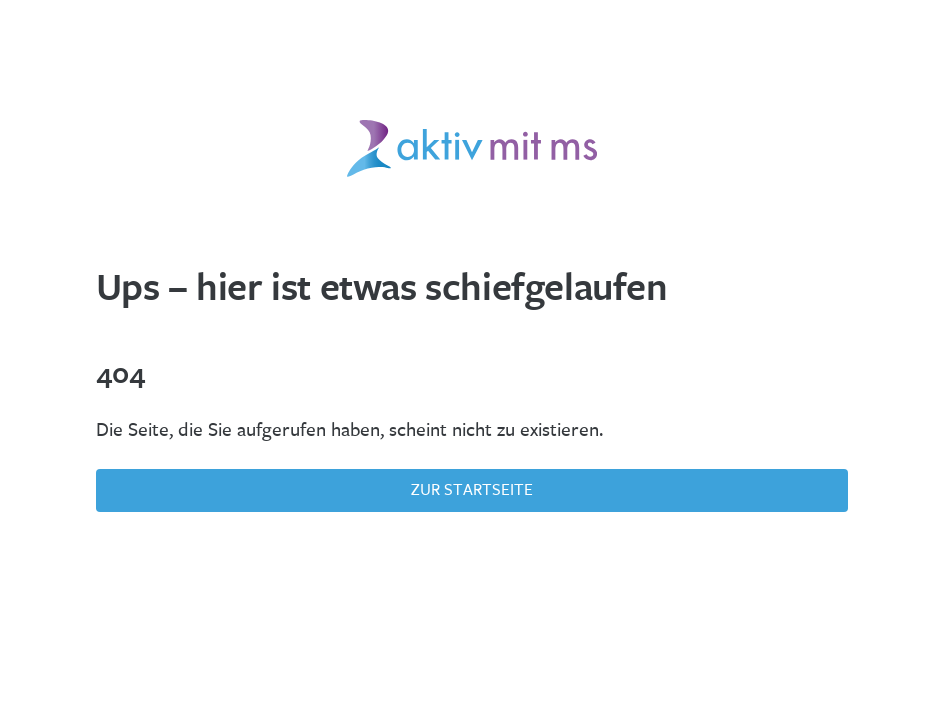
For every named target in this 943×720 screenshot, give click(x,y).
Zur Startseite (472, 489)
